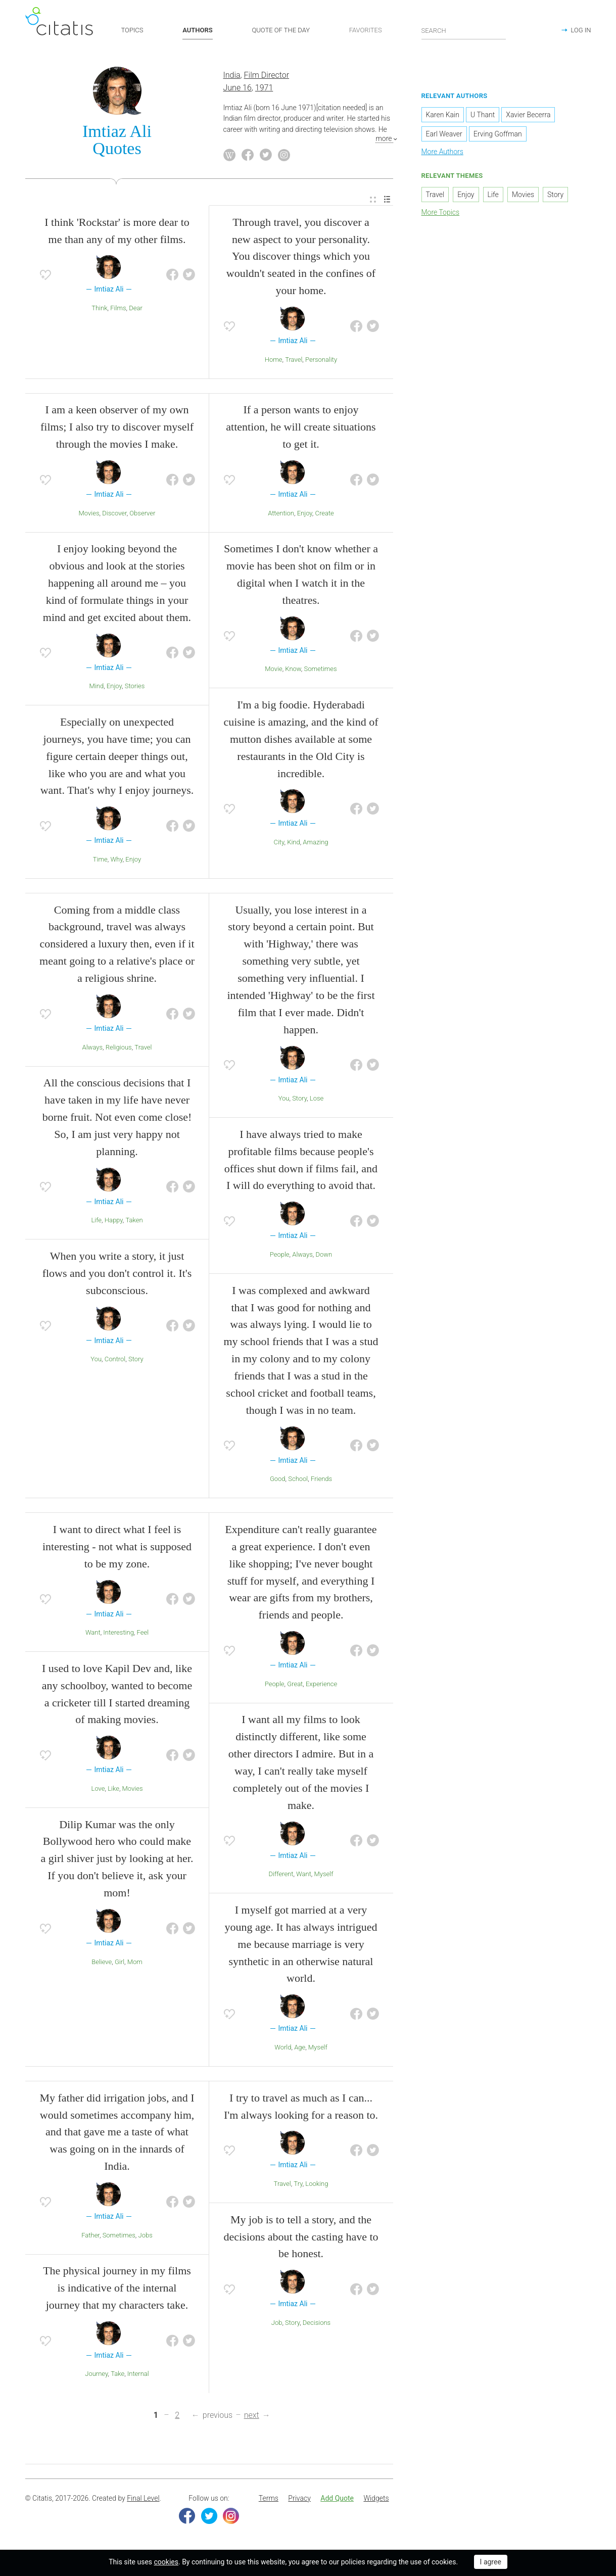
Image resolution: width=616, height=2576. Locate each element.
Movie (273, 670)
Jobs (145, 2236)
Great (295, 1685)
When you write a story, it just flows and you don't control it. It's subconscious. (117, 1274)
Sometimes (320, 670)
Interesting (118, 1634)
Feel (143, 1634)
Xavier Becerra (528, 116)
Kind (293, 843)
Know (293, 670)
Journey (96, 2375)
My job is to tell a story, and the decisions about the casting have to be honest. (300, 2237)
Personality (321, 360)
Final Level (143, 2499)
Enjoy (114, 687)
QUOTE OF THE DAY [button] (281, 30)
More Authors (442, 153)
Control (115, 1360)
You (96, 1360)
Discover (114, 514)
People (280, 1255)
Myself (324, 1875)
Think (99, 309)
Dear (136, 309)
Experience (321, 1685)
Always (92, 1048)
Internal (138, 2375)
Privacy (299, 2499)
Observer (142, 514)
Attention (281, 514)
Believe (101, 1963)
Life (96, 1221)
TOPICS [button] (132, 30)
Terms (268, 2499)
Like (113, 1789)
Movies (89, 514)
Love (98, 1789)
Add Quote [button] (337, 2499)
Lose (316, 1100)
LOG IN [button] (581, 30)
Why (116, 860)
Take (117, 2375)
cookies (166, 2562)
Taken (134, 1221)
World (282, 2048)
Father (90, 2236)
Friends (321, 1480)
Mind (96, 687)
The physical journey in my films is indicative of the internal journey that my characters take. (117, 2289)
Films (118, 309)
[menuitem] (373, 201)
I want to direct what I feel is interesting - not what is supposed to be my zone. (117, 1547)
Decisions (316, 2323)
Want (93, 1634)
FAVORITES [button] (365, 30)
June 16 (237, 88)
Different (281, 1875)
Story (136, 1360)
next (251, 2416)
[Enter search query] (463, 30)
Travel (293, 360)
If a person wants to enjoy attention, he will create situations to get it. (300, 428)
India (232, 76)
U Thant (482, 116)
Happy (114, 1221)
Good (278, 1480)
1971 (264, 88)
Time (100, 860)
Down (323, 1255)
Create (324, 514)
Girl (119, 1963)
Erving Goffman (497, 135)
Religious (119, 1048)
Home (273, 360)
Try (298, 2184)
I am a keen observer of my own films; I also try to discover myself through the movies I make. (117, 428)
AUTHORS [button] (197, 30)
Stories (135, 687)
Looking (316, 2184)
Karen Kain (442, 116)
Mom (135, 1963)
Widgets (376, 2499)
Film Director (266, 76)
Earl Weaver (444, 135)
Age (299, 2048)
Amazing (315, 843)
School (298, 1480)
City (278, 843)
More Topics (440, 213)
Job (276, 2323)
